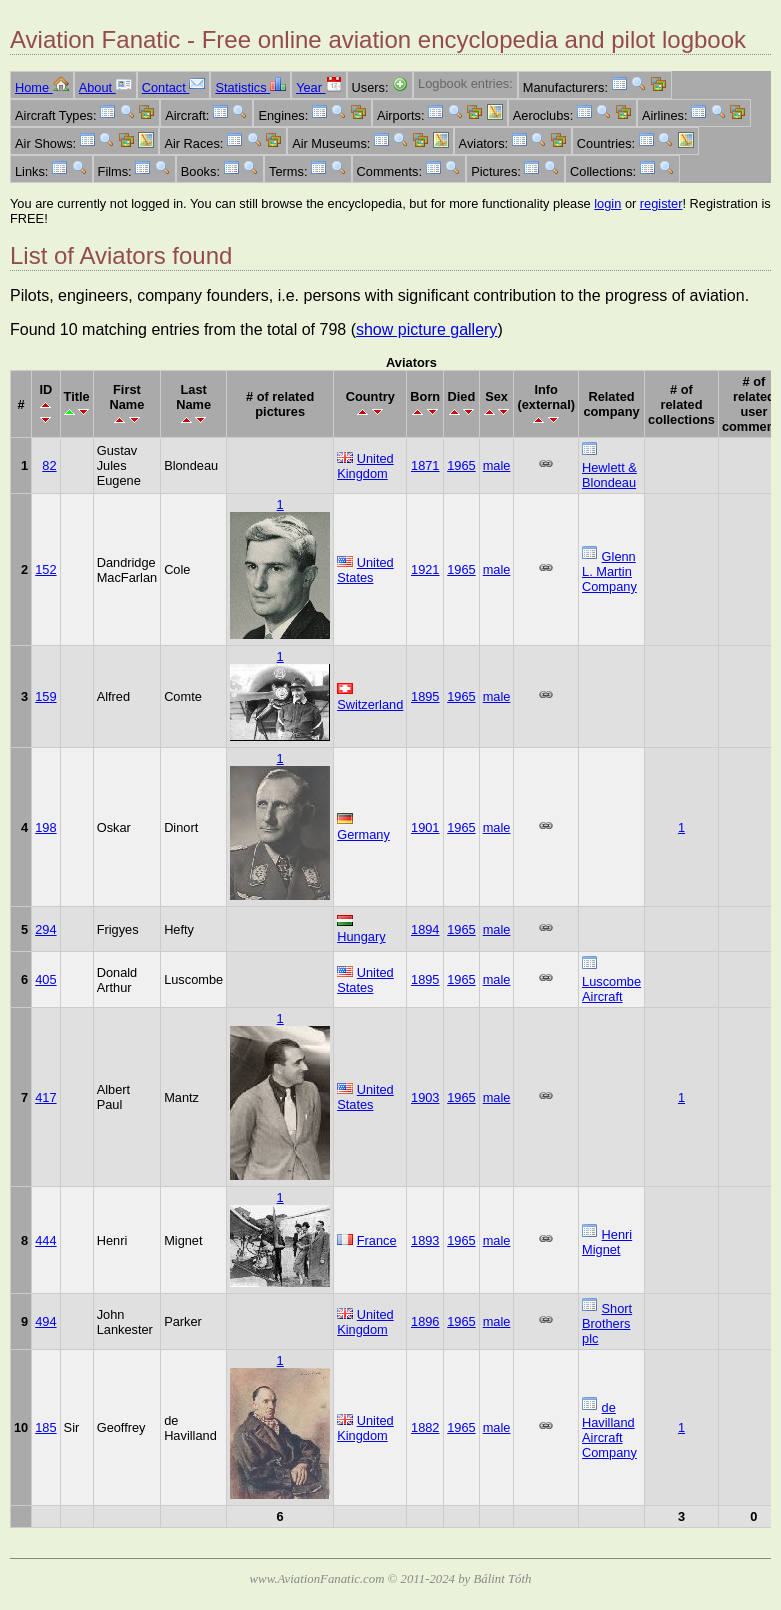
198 (45, 827)
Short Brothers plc (607, 1323)
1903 (425, 1097)
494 (45, 1321)
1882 (425, 1427)
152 (45, 569)
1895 (425, 696)
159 (45, 696)
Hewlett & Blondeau (609, 475)
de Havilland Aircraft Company (609, 1430)
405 (45, 979)
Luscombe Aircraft (611, 989)
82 (49, 465)
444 (45, 1240)
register (661, 203)
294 (45, 929)
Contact (174, 87)
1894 (425, 929)
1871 (425, 465)
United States (365, 570)
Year (318, 87)
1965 (461, 465)
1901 (425, 827)
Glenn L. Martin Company (609, 571)
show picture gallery (426, 329)
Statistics (250, 87)
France (377, 1240)
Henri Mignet (607, 1242)
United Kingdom (365, 466)
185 (45, 1427)
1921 (425, 569)
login (607, 203)
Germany (363, 834)
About (105, 87)
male (497, 465)
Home (42, 87)
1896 (425, 1321)
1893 (425, 1240)
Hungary (361, 936)
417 (45, 1097)
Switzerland (370, 704)
